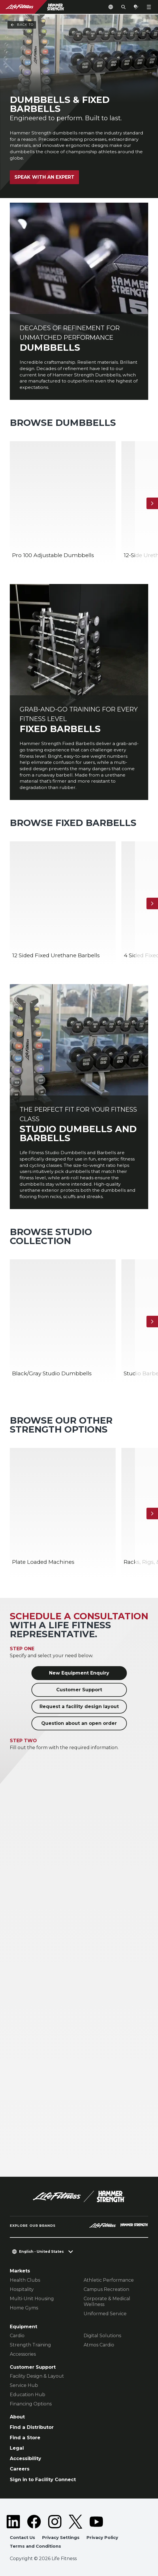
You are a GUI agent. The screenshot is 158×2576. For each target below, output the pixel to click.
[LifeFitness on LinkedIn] (13, 2522)
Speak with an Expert (44, 177)
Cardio (17, 2335)
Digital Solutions (102, 2335)
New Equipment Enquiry (79, 1673)
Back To (22, 25)
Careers (19, 2469)
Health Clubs (25, 2280)
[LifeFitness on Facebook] (34, 2522)
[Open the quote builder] (136, 7)
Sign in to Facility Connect (43, 2479)
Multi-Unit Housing (32, 2298)
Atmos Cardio (99, 2345)
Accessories (23, 2354)
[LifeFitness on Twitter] (75, 2522)
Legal (17, 2448)
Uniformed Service (105, 2313)
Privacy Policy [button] (102, 2537)
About (17, 2417)
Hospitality (22, 2289)
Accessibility (25, 2458)
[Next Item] (152, 503)
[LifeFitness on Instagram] (55, 2522)
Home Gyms (24, 2308)
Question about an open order (79, 1723)
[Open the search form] (123, 7)
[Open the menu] (148, 7)
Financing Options (31, 2404)
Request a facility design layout (79, 1706)
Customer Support (79, 1689)
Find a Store (25, 2437)
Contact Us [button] (22, 2537)
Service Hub (24, 2385)
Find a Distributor (32, 2427)
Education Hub (27, 2394)
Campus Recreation (106, 2289)
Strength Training (30, 2345)
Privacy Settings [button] (61, 2537)
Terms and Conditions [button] (35, 2546)
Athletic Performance (109, 2280)
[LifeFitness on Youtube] (96, 2522)
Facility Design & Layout (37, 2376)
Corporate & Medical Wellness (107, 2301)
